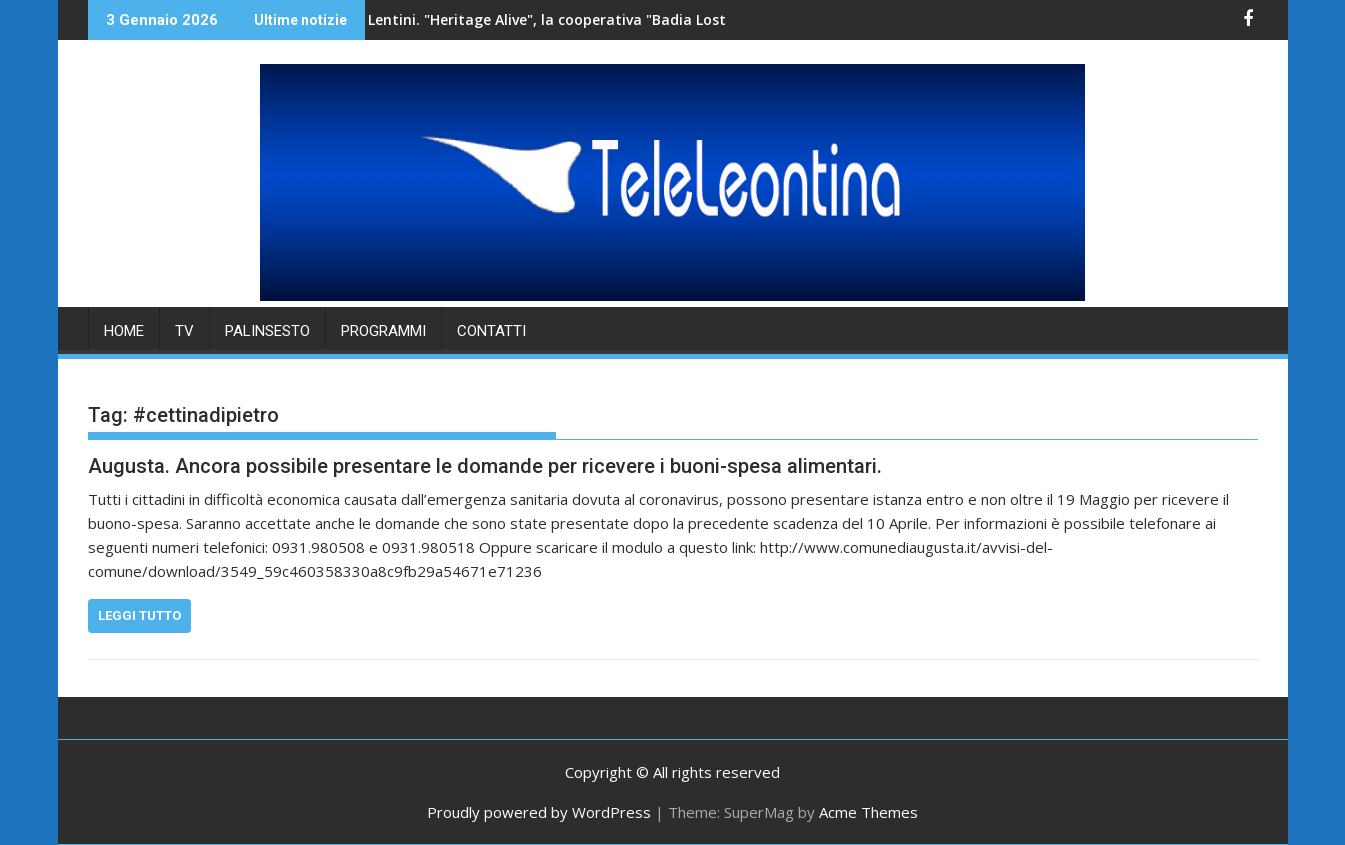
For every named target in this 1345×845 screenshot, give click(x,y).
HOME (124, 331)
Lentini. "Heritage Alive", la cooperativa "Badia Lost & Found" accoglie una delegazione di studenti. (625, 19)
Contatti (491, 331)
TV (184, 331)
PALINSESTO (267, 331)
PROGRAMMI (383, 331)
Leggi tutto (139, 615)
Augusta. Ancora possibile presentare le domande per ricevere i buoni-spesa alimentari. (485, 466)
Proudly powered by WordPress (539, 812)
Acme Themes (868, 812)
